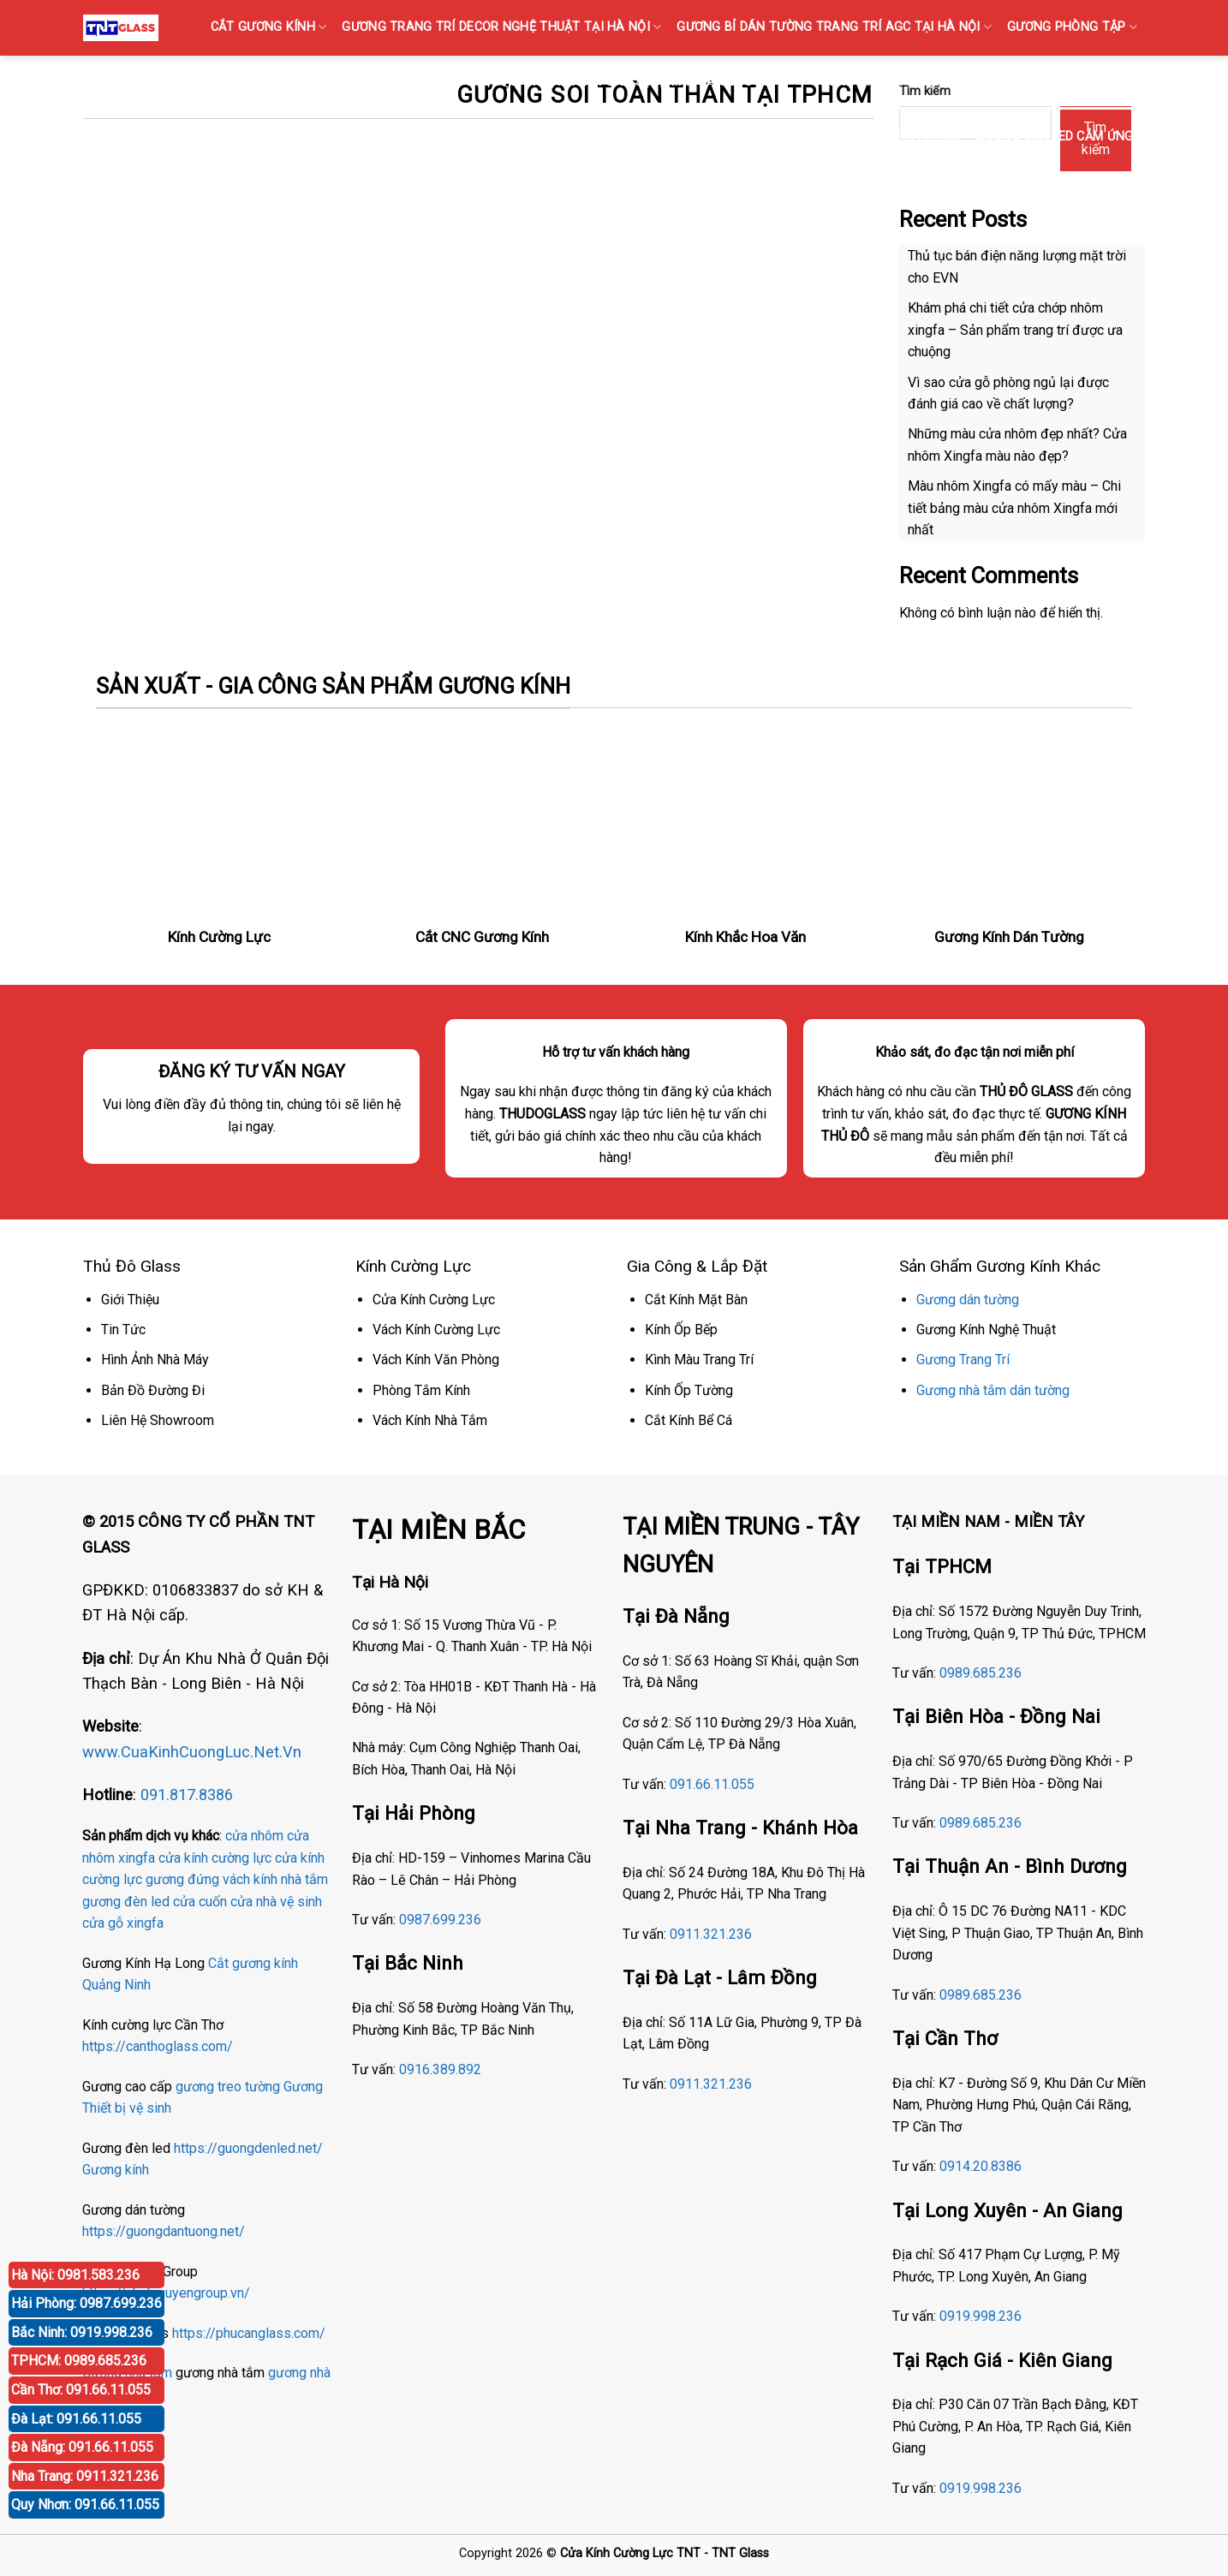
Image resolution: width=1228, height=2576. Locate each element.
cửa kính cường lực (214, 1858)
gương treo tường (228, 2086)
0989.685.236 (980, 1673)
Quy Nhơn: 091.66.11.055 (85, 2504)
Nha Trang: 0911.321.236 (84, 2476)
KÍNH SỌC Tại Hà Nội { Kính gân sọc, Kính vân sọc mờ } (614, 82)
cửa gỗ (102, 1923)
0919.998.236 (980, 2316)
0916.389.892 (440, 2069)
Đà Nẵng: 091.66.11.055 (82, 2447)
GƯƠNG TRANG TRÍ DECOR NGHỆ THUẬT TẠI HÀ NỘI (501, 27)
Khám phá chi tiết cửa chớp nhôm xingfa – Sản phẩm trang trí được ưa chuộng (1015, 330)
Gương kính (115, 2170)
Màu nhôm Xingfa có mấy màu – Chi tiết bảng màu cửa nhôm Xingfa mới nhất (1014, 508)
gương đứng (182, 1879)
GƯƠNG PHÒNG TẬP (1072, 27)
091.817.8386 (186, 1795)
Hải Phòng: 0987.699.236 (86, 2303)
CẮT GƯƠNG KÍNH (269, 27)
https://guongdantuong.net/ (163, 2231)
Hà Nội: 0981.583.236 (75, 2275)
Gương (303, 2086)
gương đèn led (126, 1901)
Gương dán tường (967, 1299)
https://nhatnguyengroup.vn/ (166, 2293)
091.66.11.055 (712, 1784)
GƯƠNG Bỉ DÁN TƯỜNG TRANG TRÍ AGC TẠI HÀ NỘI (834, 27)
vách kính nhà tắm (275, 1879)
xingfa (145, 1923)
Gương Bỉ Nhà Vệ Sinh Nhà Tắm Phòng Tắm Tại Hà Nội (786, 136)
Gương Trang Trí (963, 1359)
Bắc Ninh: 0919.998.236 (81, 2332)
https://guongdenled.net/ (248, 2148)
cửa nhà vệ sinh (276, 1901)
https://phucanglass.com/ (248, 2333)
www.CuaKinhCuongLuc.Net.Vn (191, 1752)
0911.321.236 (711, 1934)
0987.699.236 (440, 1919)
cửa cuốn (200, 1901)
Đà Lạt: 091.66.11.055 (76, 2419)
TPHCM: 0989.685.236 (78, 2360)
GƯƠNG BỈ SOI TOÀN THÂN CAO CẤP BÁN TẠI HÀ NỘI (974, 82)
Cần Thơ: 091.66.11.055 (81, 2390)
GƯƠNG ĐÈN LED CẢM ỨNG (1060, 136)
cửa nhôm (254, 1836)
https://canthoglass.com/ (157, 2046)
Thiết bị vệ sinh (126, 2108)
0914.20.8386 (980, 2166)
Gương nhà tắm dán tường (993, 1390)
